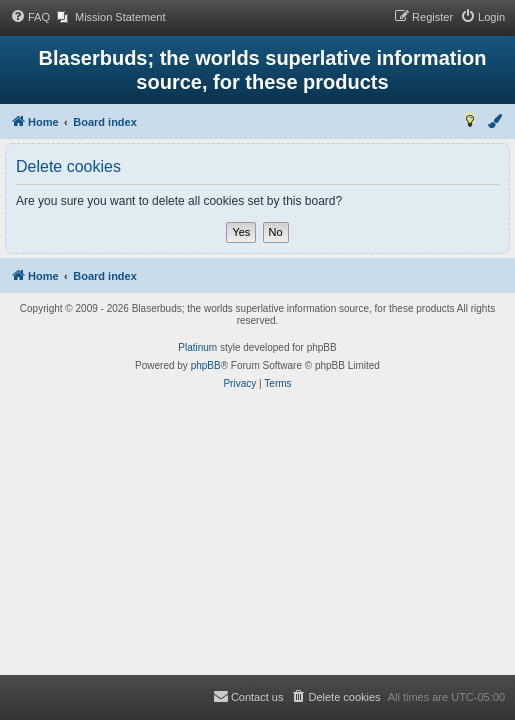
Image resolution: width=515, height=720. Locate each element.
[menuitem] (30, 17)
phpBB (206, 365)
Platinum (197, 347)
